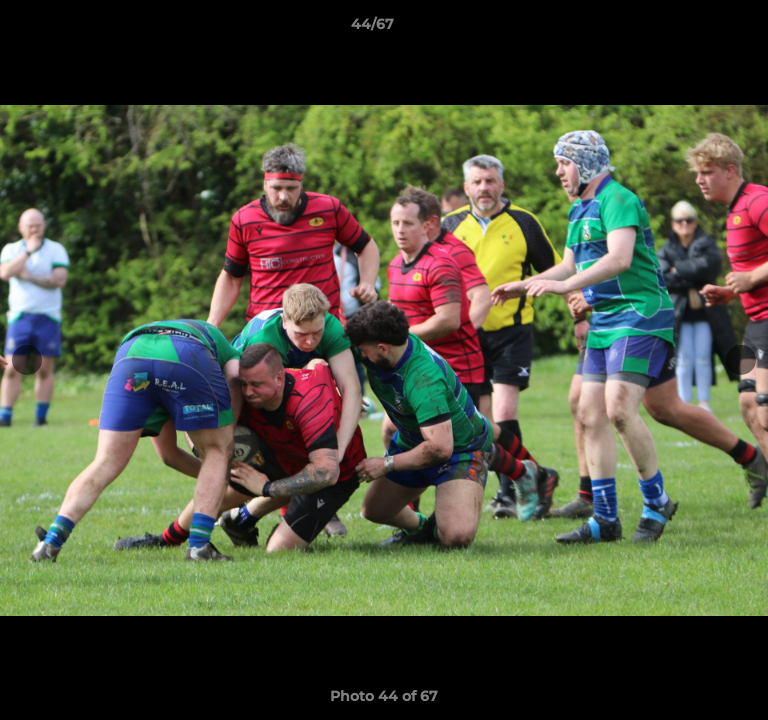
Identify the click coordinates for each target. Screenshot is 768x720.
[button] (696, 29)
